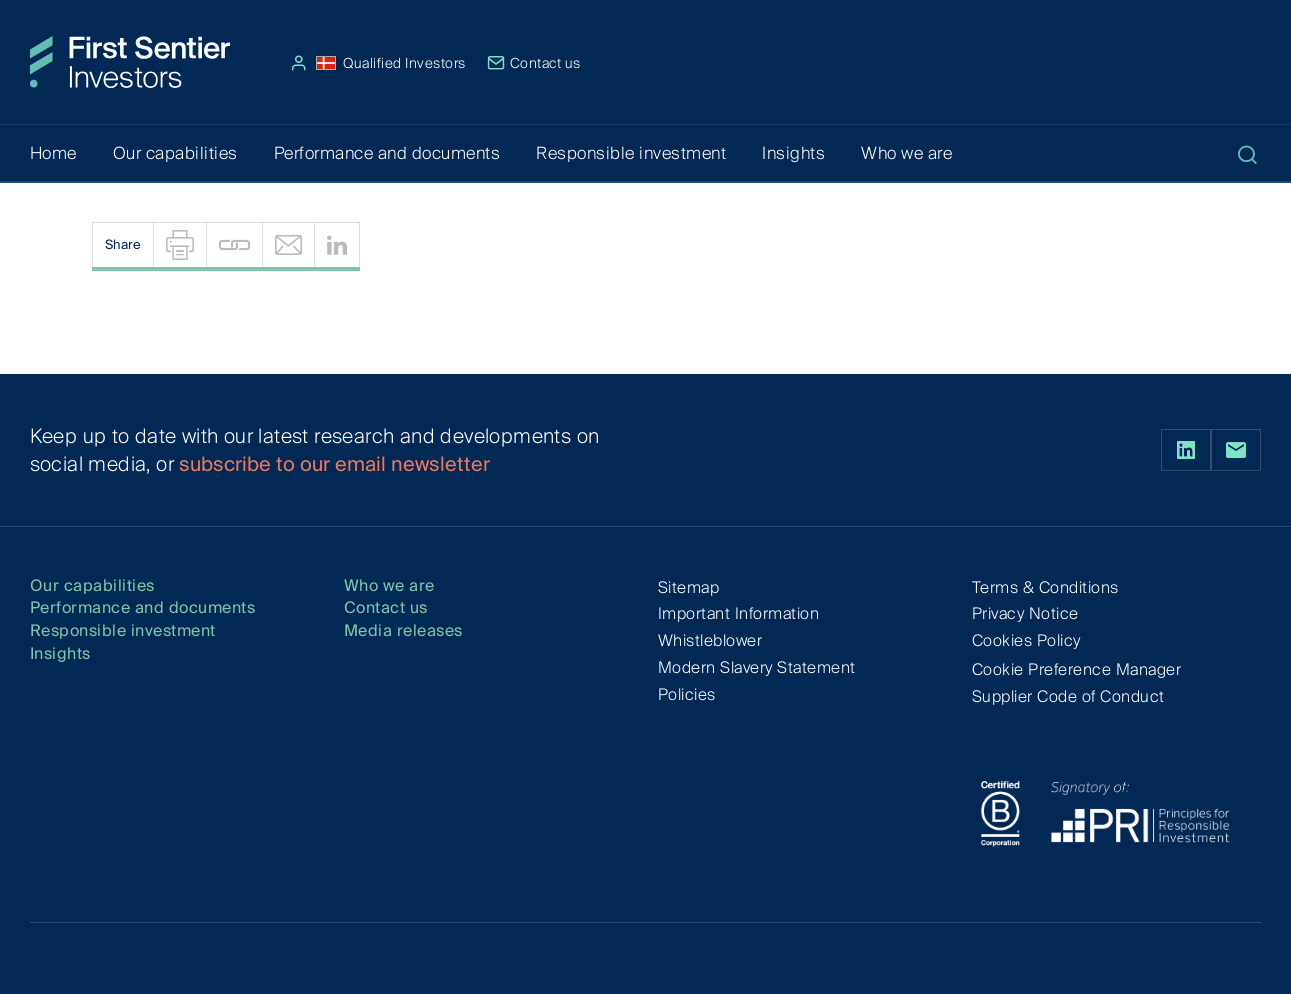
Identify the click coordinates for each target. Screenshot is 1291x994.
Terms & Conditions (1045, 587)
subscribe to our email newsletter (334, 464)
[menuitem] (179, 245)
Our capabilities (92, 586)
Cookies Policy (1026, 640)
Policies (687, 694)
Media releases (403, 631)
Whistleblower (710, 640)
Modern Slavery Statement (757, 667)
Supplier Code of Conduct (1068, 696)
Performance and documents (143, 608)
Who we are (389, 586)
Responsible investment (123, 631)
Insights (60, 654)
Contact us (534, 63)
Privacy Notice (1025, 613)
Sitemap (689, 587)
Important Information (739, 613)
